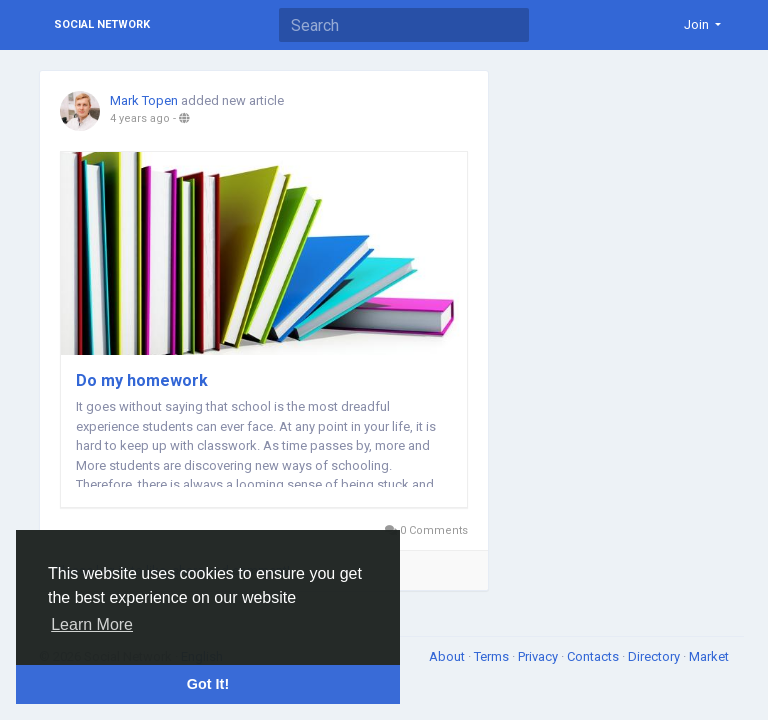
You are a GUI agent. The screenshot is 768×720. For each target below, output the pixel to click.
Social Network (102, 24)
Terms (493, 656)
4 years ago (140, 118)
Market (709, 656)
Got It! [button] (208, 684)
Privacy (539, 656)
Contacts (594, 656)
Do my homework (142, 380)
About (448, 656)
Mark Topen (144, 100)
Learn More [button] (92, 624)
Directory (655, 656)
